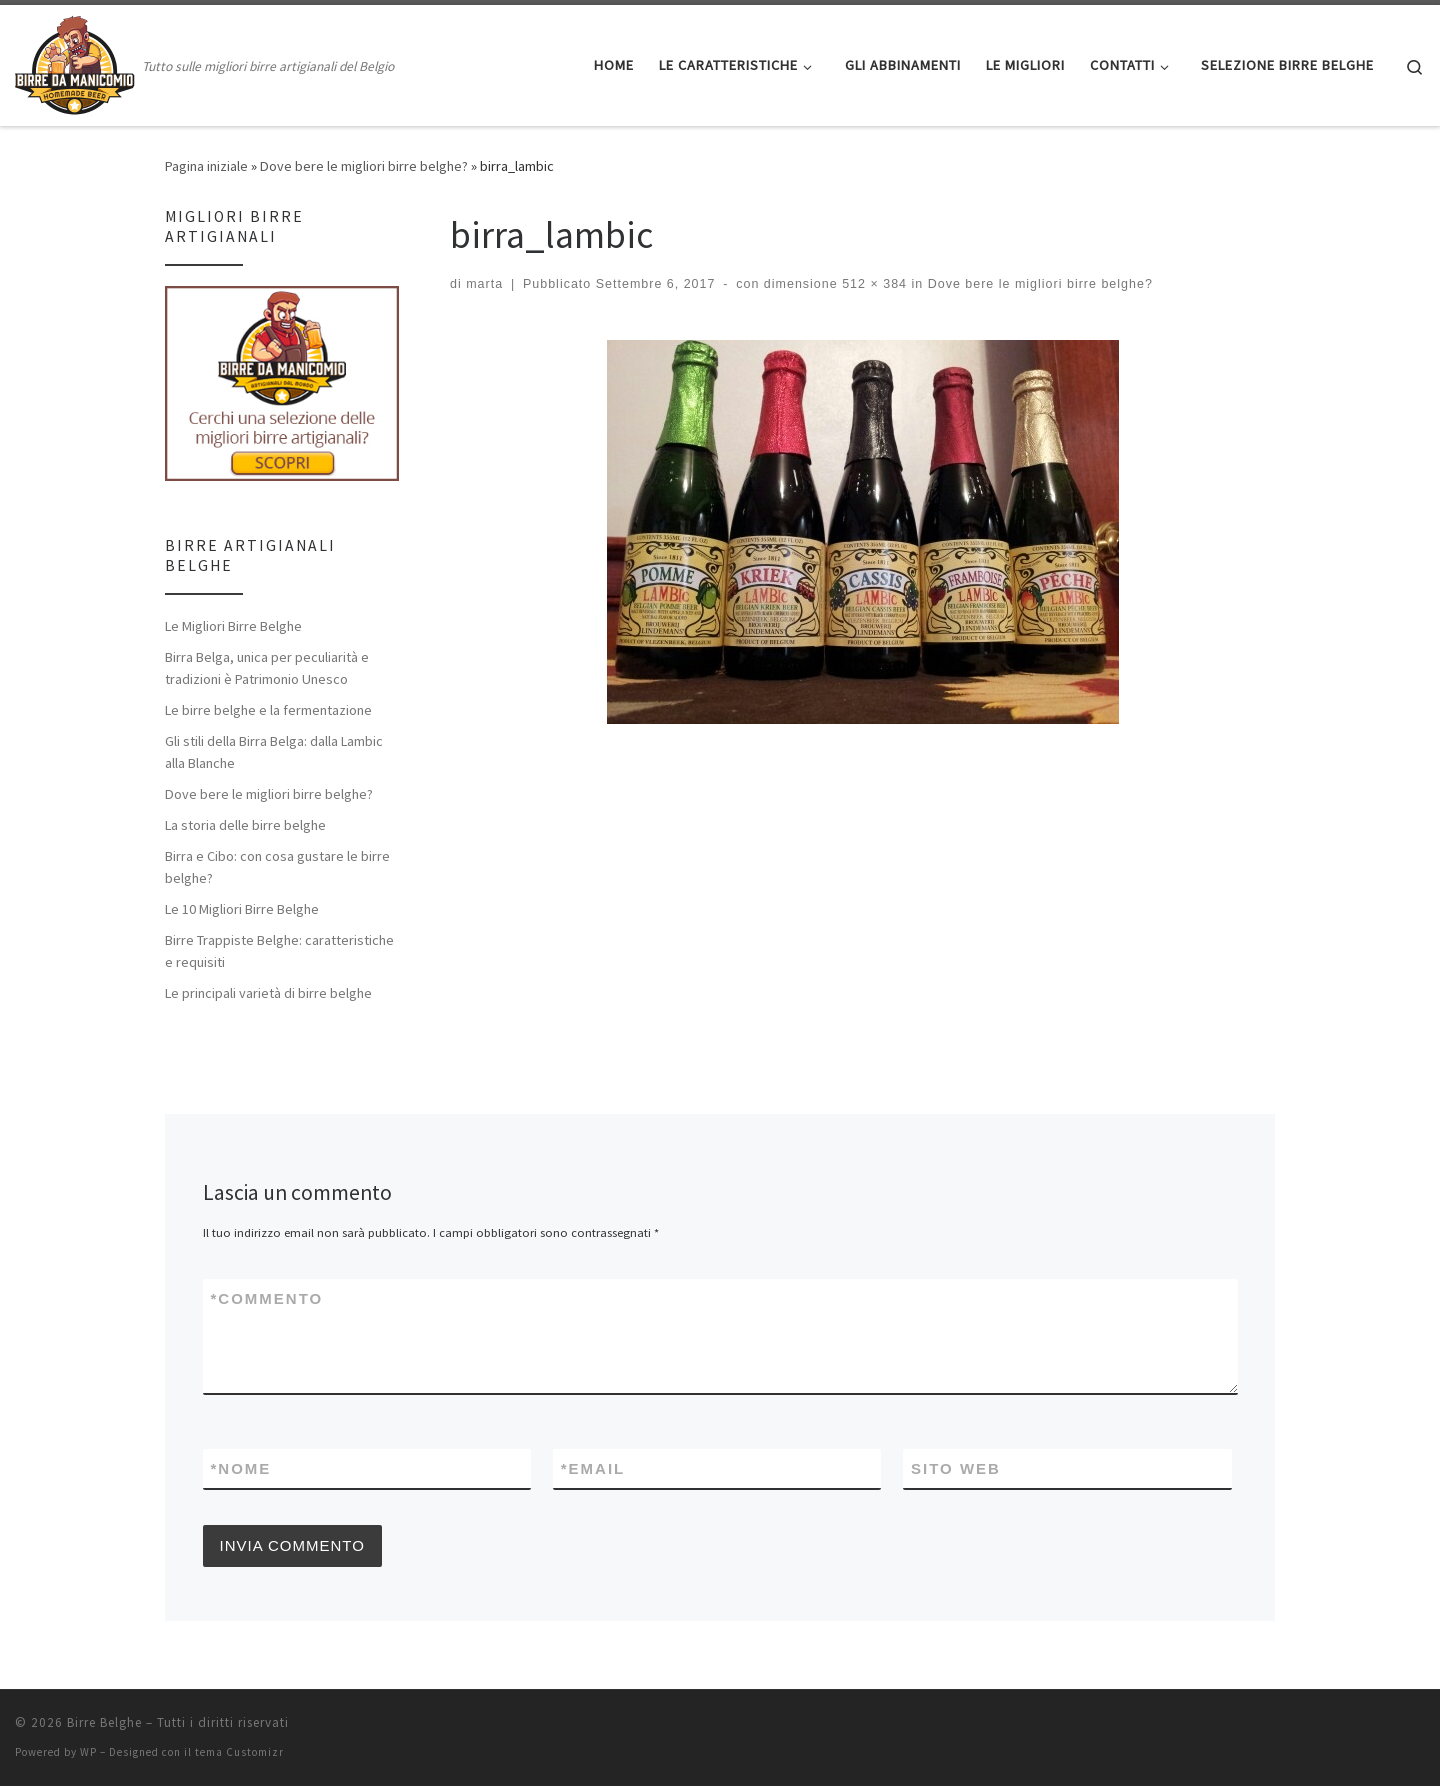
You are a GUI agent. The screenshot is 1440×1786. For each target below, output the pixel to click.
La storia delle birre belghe (245, 825)
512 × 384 (872, 284)
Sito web (956, 1468)
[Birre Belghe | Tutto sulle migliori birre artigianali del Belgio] (75, 61)
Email (593, 1468)
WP (88, 1752)
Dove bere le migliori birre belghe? (364, 166)
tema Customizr (239, 1752)
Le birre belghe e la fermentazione (268, 710)
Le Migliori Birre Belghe (233, 626)
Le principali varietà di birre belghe (268, 993)
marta (484, 284)
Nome (241, 1468)
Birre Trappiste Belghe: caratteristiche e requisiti (279, 951)
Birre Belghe (104, 1722)
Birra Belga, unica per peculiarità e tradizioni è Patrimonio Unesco (267, 668)
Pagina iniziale (206, 166)
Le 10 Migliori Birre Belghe (242, 909)
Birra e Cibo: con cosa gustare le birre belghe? (277, 867)
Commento (267, 1298)
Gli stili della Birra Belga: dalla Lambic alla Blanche (274, 752)
